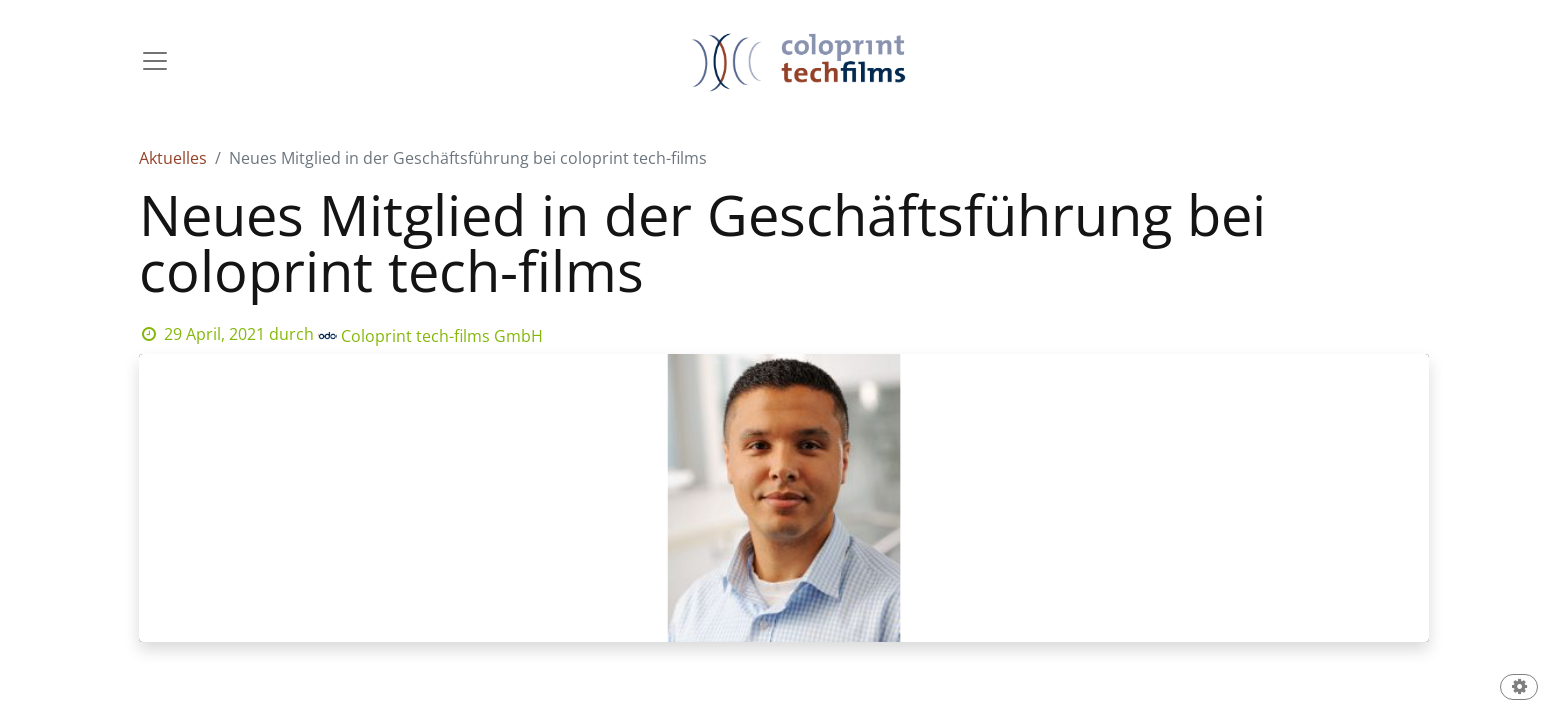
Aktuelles (173, 158)
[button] (1519, 688)
